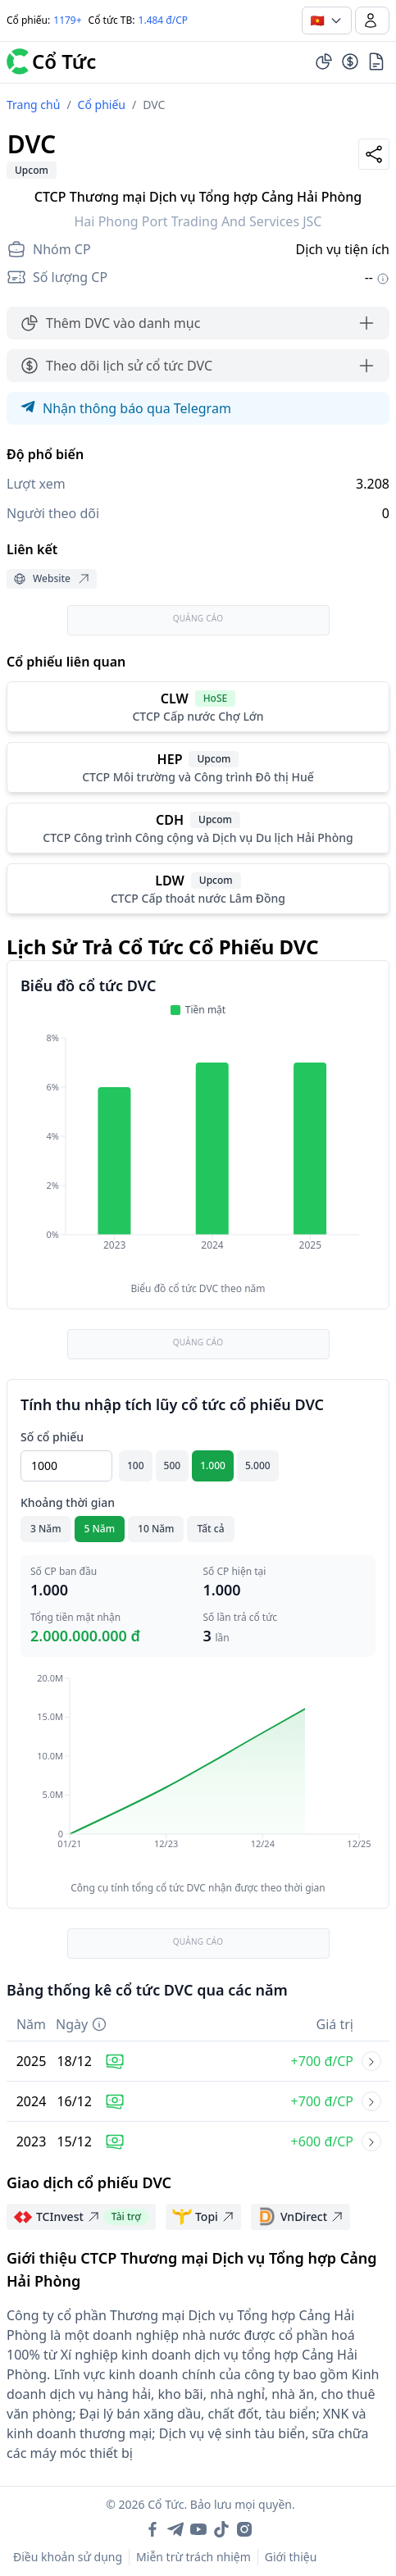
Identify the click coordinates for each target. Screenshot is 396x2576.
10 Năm (156, 1529)
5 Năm (100, 1529)
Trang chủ (33, 104)
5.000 (258, 1465)
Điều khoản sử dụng (67, 2557)
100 (135, 1465)
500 (172, 1465)
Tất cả (210, 1529)
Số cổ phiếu (52, 1437)
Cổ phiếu (101, 104)
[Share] (373, 154)
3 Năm (45, 1529)
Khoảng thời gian (67, 1502)
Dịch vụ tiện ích (342, 249)
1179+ (67, 20)
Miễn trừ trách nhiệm (193, 2557)
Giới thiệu (291, 2557)
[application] (198, 1153)
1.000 (212, 1465)
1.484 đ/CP (164, 20)
